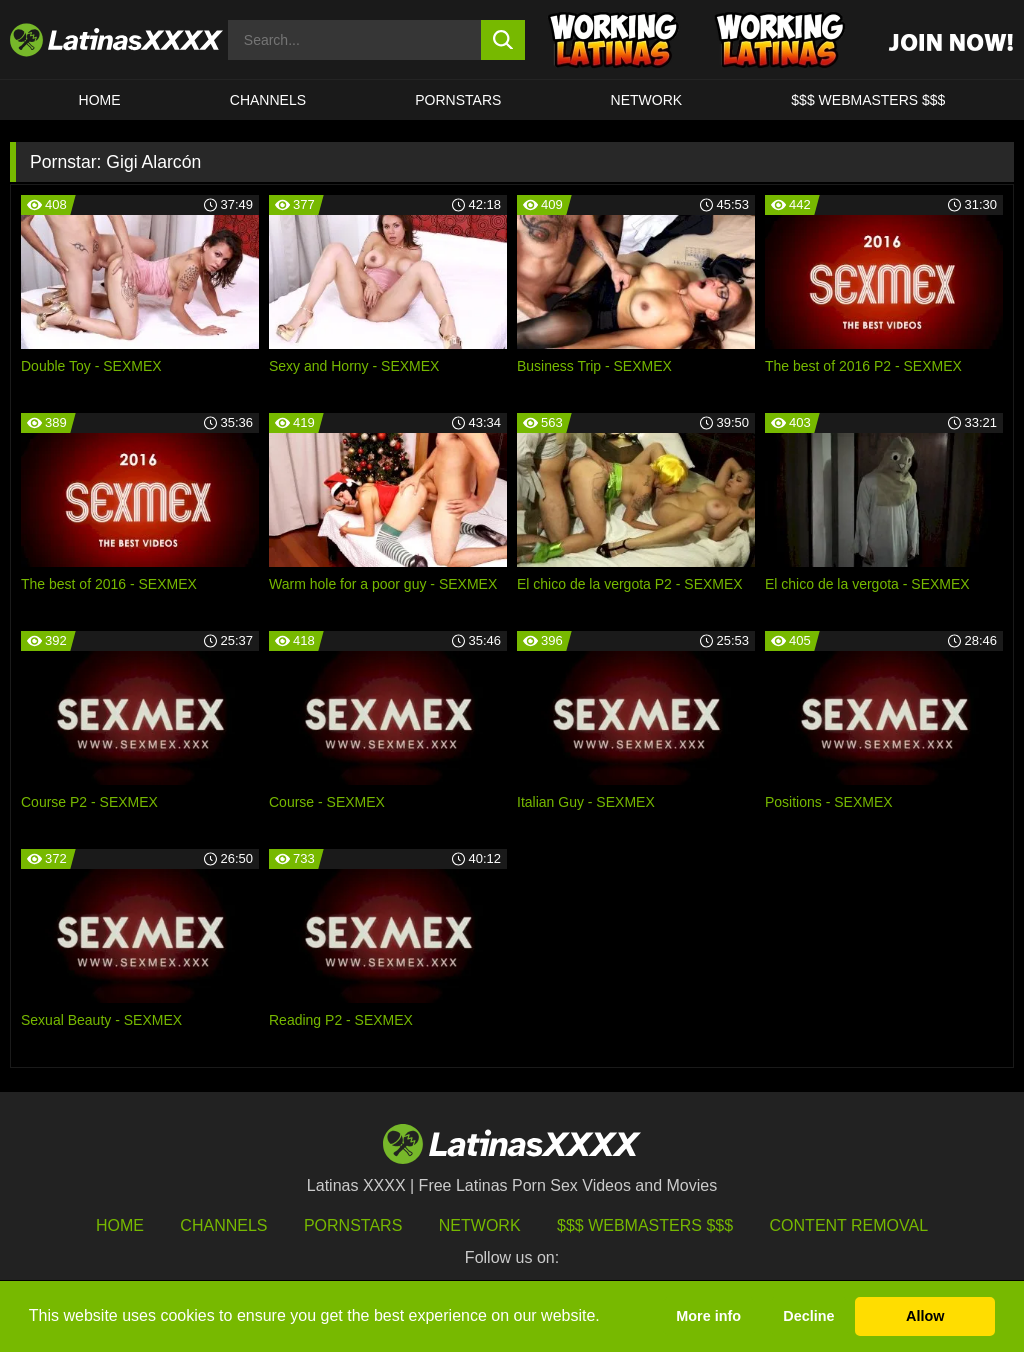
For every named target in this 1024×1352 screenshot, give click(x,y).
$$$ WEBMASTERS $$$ (868, 100)
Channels (223, 1225)
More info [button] (708, 1316)
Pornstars (458, 100)
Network (647, 100)
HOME (100, 100)
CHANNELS (268, 100)
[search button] (503, 40)
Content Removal (849, 1225)
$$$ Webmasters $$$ (645, 1225)
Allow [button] (925, 1316)
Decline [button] (808, 1316)
